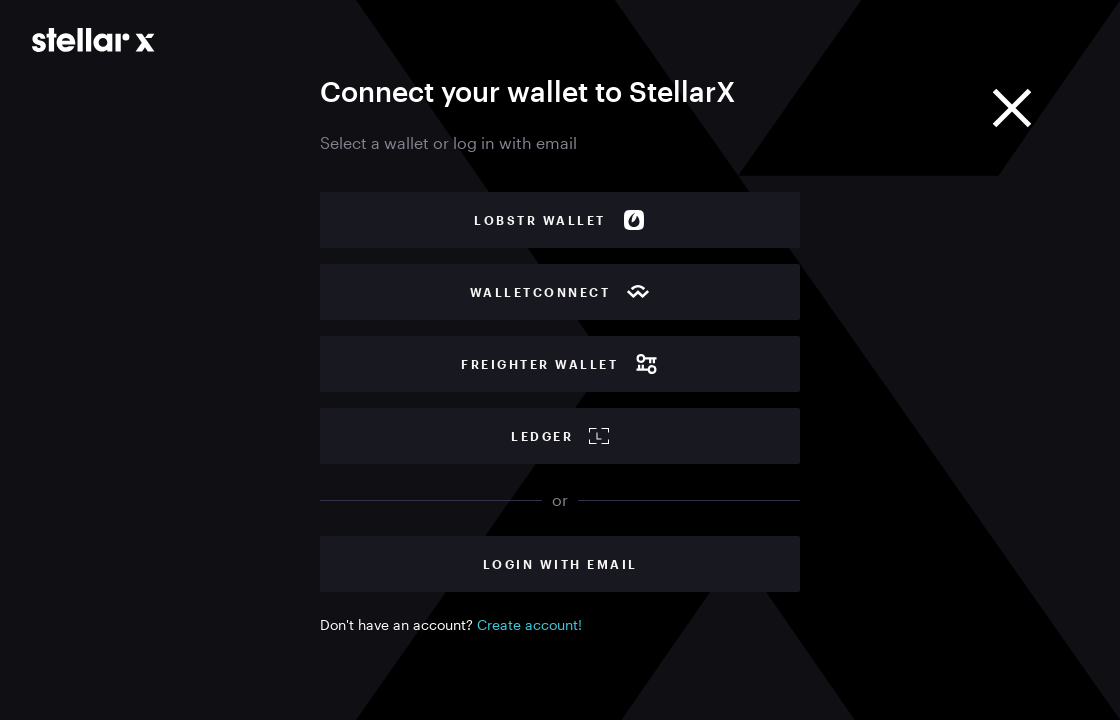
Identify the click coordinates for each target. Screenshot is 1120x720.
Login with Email (560, 564)
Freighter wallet (560, 364)
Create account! (529, 624)
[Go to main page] (93, 40)
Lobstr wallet (560, 220)
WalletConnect (560, 292)
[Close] (1012, 108)
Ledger (560, 436)
